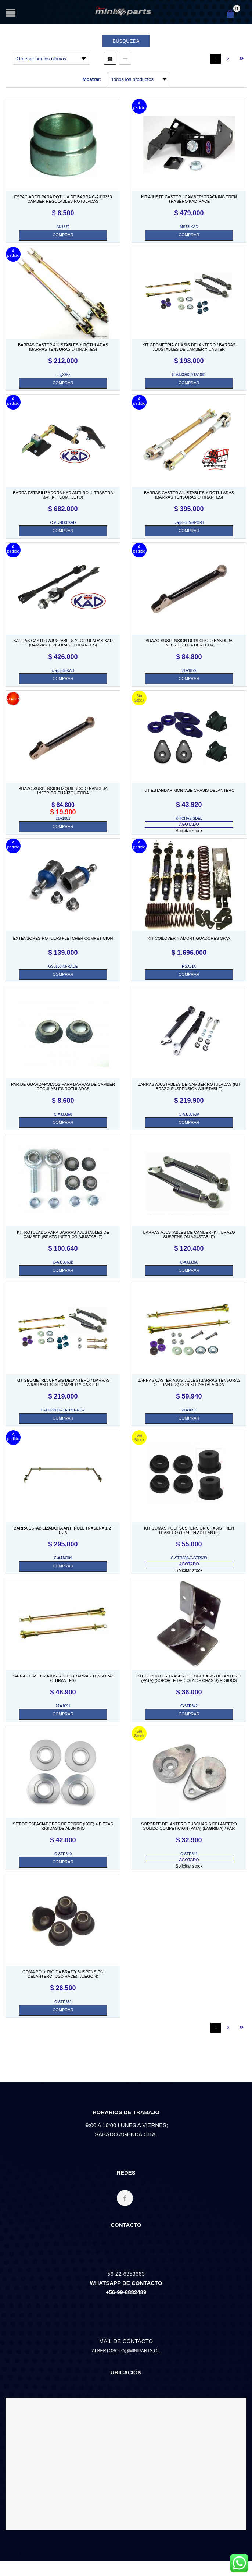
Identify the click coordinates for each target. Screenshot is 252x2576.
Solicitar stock (188, 830)
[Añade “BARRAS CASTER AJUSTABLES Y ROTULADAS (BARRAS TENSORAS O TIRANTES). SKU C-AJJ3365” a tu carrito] (63, 383)
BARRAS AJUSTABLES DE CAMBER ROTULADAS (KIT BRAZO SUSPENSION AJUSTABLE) (189, 1086)
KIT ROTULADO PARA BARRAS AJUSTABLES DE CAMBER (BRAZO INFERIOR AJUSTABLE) (63, 1234)
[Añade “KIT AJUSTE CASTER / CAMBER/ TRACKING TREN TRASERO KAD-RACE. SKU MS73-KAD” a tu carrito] (189, 235)
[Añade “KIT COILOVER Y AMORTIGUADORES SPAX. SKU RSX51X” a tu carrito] (189, 974)
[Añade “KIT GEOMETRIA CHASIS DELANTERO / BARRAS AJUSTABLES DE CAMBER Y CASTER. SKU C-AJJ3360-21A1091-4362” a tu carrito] (63, 1418)
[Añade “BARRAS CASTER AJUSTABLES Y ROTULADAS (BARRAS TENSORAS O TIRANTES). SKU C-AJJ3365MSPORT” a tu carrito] (189, 530)
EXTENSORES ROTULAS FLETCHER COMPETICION (63, 938)
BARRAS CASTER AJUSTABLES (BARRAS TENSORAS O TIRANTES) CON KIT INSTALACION (188, 1382)
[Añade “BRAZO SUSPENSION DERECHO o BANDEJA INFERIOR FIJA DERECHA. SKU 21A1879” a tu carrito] (189, 678)
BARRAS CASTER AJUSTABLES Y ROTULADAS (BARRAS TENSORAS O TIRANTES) (63, 347)
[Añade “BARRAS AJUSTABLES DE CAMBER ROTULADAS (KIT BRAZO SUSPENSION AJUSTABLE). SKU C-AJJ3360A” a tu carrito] (189, 1122)
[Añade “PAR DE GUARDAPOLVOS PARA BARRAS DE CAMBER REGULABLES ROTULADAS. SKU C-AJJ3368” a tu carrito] (63, 1122)
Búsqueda (126, 41)
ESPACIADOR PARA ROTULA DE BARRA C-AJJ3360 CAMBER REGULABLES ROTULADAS (63, 199)
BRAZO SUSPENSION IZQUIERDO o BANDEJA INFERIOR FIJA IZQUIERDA (63, 790)
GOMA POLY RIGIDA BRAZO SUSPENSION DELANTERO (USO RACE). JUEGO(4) (63, 1974)
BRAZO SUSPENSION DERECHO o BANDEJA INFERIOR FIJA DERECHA (189, 642)
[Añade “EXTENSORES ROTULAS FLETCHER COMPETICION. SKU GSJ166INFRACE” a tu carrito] (63, 974)
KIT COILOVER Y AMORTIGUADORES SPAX (188, 938)
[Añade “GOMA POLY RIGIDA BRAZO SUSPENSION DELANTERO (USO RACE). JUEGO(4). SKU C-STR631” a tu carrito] (63, 2010)
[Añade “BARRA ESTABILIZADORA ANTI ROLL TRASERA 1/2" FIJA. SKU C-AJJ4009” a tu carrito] (63, 1566)
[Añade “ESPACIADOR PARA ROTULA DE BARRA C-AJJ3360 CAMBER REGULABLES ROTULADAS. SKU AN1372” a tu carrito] (63, 235)
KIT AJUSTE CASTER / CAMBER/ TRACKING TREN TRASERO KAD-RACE (189, 199)
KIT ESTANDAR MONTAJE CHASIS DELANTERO (188, 790)
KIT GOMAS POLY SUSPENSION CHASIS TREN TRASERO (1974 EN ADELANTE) (189, 1530)
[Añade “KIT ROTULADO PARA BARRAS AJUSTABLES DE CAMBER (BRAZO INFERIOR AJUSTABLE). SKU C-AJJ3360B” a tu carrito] (63, 1270)
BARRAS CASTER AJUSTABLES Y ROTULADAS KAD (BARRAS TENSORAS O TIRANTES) (63, 642)
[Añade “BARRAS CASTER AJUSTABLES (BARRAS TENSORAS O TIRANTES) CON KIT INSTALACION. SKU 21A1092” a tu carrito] (189, 1418)
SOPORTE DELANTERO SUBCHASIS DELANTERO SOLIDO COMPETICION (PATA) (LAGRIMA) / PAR (189, 1826)
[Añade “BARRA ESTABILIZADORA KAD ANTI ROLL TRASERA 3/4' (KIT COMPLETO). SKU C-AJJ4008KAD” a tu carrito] (63, 530)
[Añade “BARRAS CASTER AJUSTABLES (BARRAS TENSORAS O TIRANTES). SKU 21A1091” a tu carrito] (63, 1714)
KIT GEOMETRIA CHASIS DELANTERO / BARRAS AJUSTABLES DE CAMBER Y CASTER (188, 347)
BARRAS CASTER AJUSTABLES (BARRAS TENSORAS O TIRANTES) (62, 1678)
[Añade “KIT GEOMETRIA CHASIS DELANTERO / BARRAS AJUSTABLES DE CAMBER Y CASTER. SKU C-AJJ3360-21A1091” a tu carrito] (189, 383)
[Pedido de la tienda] (51, 59)
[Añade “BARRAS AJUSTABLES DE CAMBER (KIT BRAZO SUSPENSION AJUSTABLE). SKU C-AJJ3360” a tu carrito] (189, 1270)
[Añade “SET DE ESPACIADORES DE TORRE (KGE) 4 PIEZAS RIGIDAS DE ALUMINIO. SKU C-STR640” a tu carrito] (63, 1862)
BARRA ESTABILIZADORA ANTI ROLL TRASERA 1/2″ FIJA (63, 1530)
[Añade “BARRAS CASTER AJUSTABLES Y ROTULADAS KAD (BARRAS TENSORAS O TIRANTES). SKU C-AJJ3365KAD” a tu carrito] (63, 678)
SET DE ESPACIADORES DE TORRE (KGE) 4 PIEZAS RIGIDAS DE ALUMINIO (63, 1826)
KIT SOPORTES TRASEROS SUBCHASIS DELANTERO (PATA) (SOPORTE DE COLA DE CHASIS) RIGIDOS (189, 1678)
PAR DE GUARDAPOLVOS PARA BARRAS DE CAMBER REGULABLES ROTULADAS (63, 1086)
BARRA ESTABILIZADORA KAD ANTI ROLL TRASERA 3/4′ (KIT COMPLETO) (63, 494)
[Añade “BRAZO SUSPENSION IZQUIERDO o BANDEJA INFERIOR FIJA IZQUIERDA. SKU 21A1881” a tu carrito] (63, 826)
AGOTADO (189, 824)
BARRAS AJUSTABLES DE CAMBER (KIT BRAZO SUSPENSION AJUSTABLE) (189, 1234)
